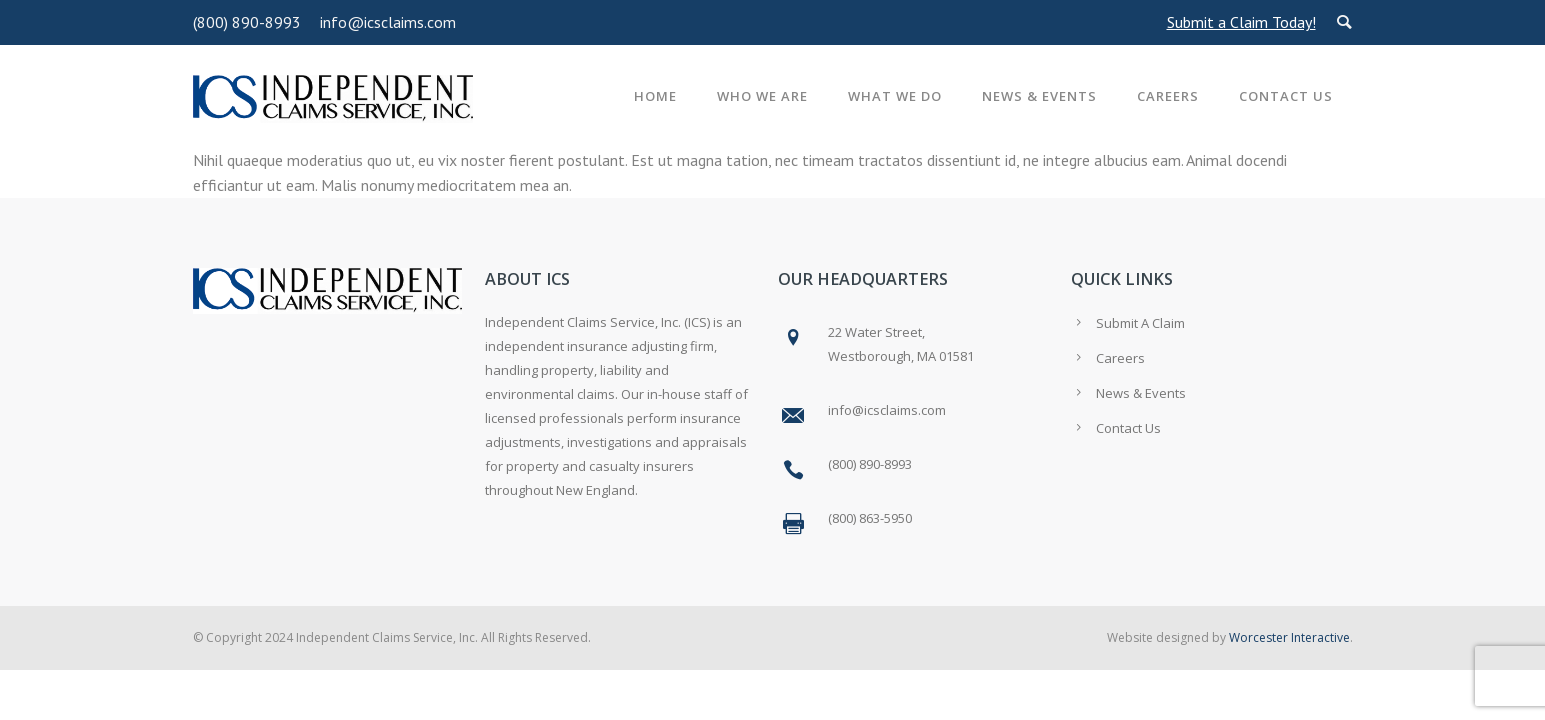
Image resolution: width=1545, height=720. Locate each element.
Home (655, 96)
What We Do (895, 96)
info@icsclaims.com (388, 22)
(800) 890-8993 (247, 22)
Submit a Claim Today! (1241, 22)
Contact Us (1286, 96)
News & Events (1039, 96)
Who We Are (762, 96)
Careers (1168, 96)
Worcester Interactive (1289, 637)
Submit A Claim (1140, 323)
